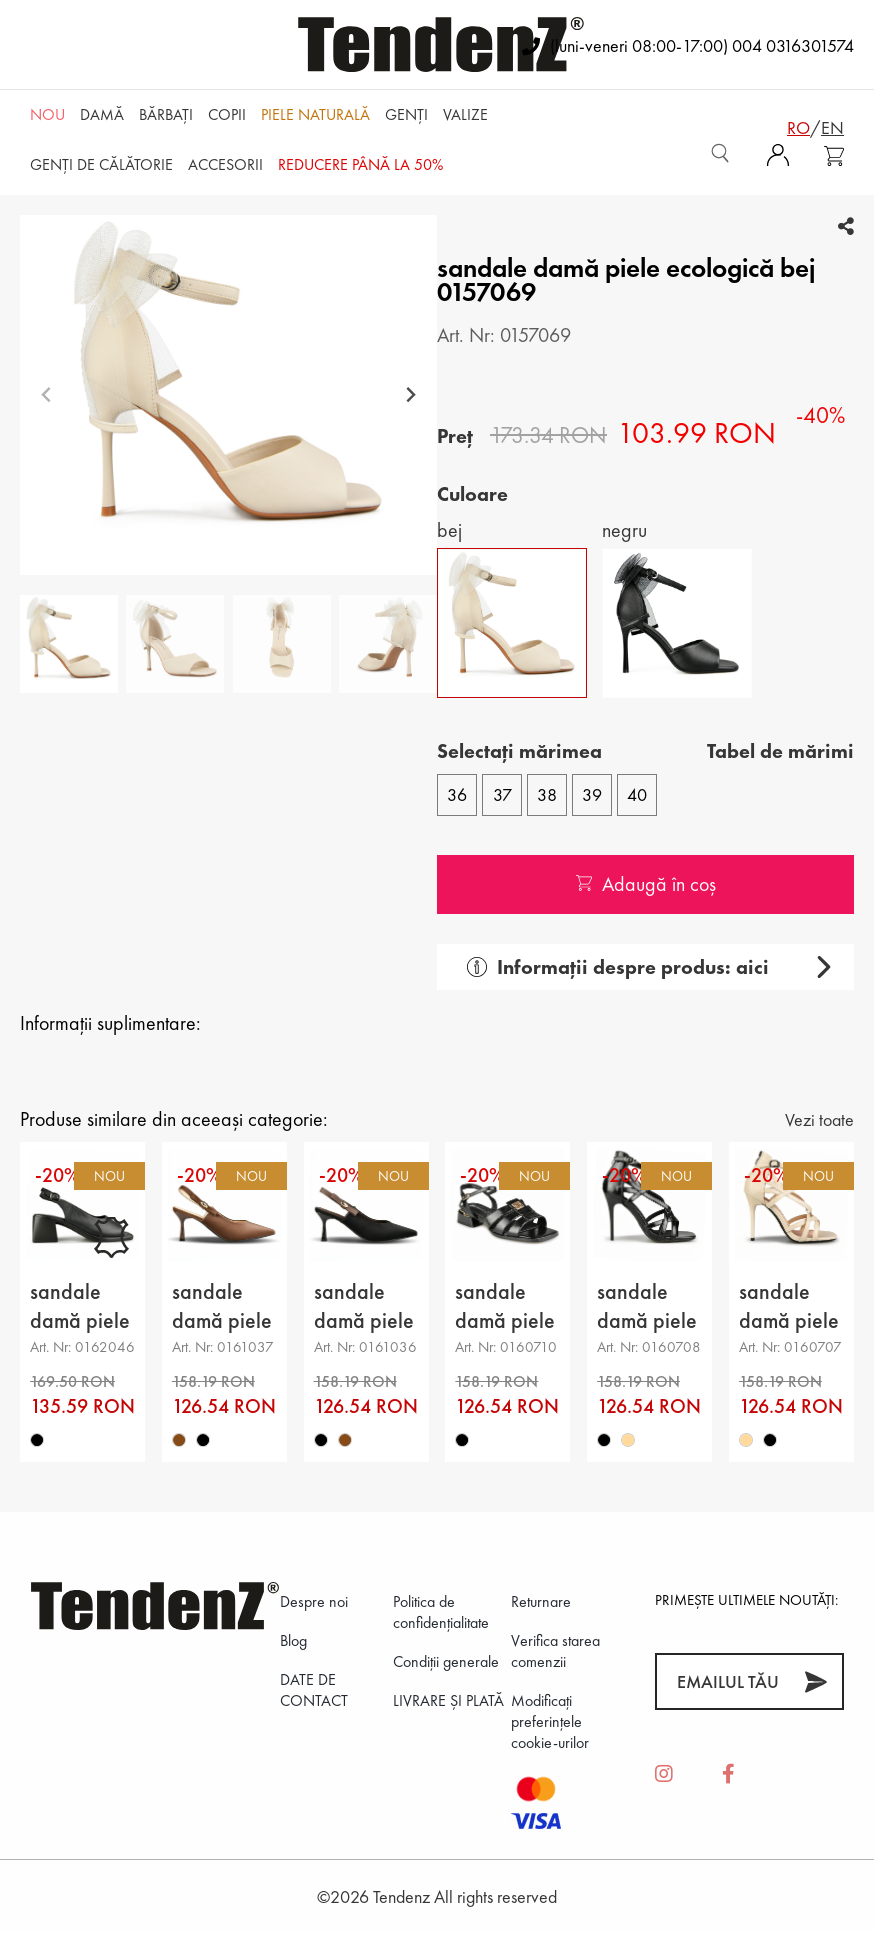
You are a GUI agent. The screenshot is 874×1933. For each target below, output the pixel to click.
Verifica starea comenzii (555, 1651)
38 (547, 794)
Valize (465, 114)
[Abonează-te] (815, 1681)
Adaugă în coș (646, 884)
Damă (102, 114)
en (832, 127)
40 (637, 794)
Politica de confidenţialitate (441, 1612)
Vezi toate (819, 1119)
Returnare (541, 1601)
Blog (293, 1640)
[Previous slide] (46, 395)
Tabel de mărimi (780, 751)
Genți (406, 114)
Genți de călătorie (101, 164)
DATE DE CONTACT (314, 1690)
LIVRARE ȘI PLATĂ (448, 1700)
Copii (227, 114)
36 (457, 794)
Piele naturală (315, 114)
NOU (47, 114)
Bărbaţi (166, 114)
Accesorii (225, 164)
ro (798, 127)
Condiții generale (446, 1661)
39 (592, 794)
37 (502, 794)
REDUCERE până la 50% (360, 164)
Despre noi (314, 1601)
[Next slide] (410, 395)
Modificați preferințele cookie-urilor (550, 1721)
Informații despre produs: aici (618, 967)
